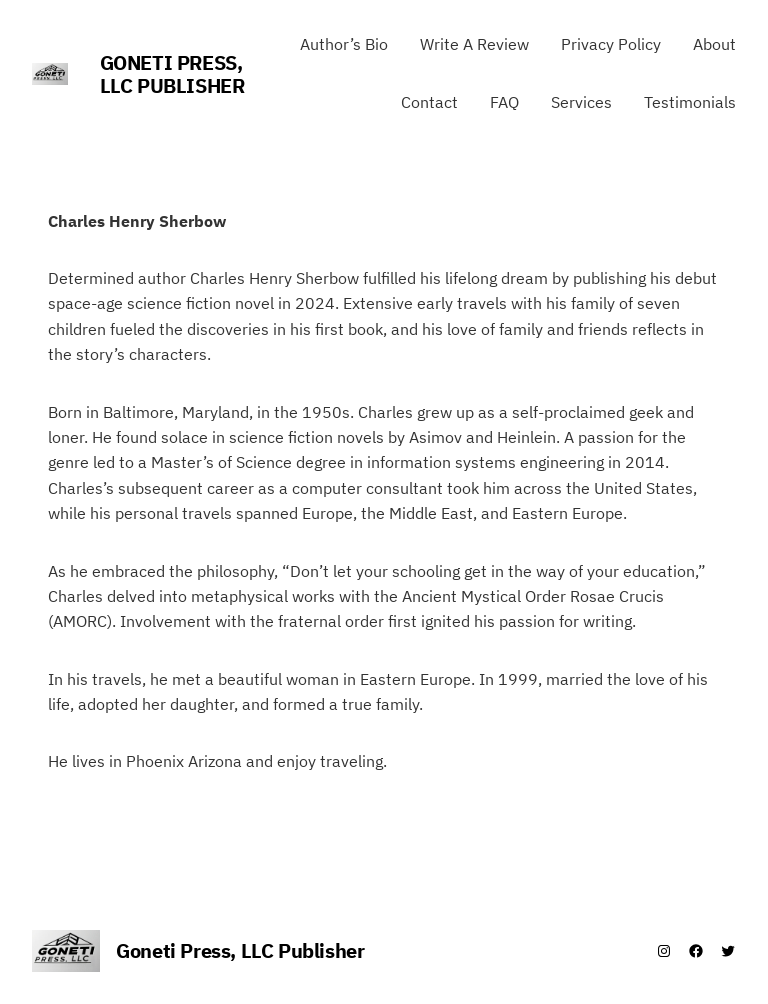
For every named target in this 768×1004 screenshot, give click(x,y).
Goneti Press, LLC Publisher (172, 74)
